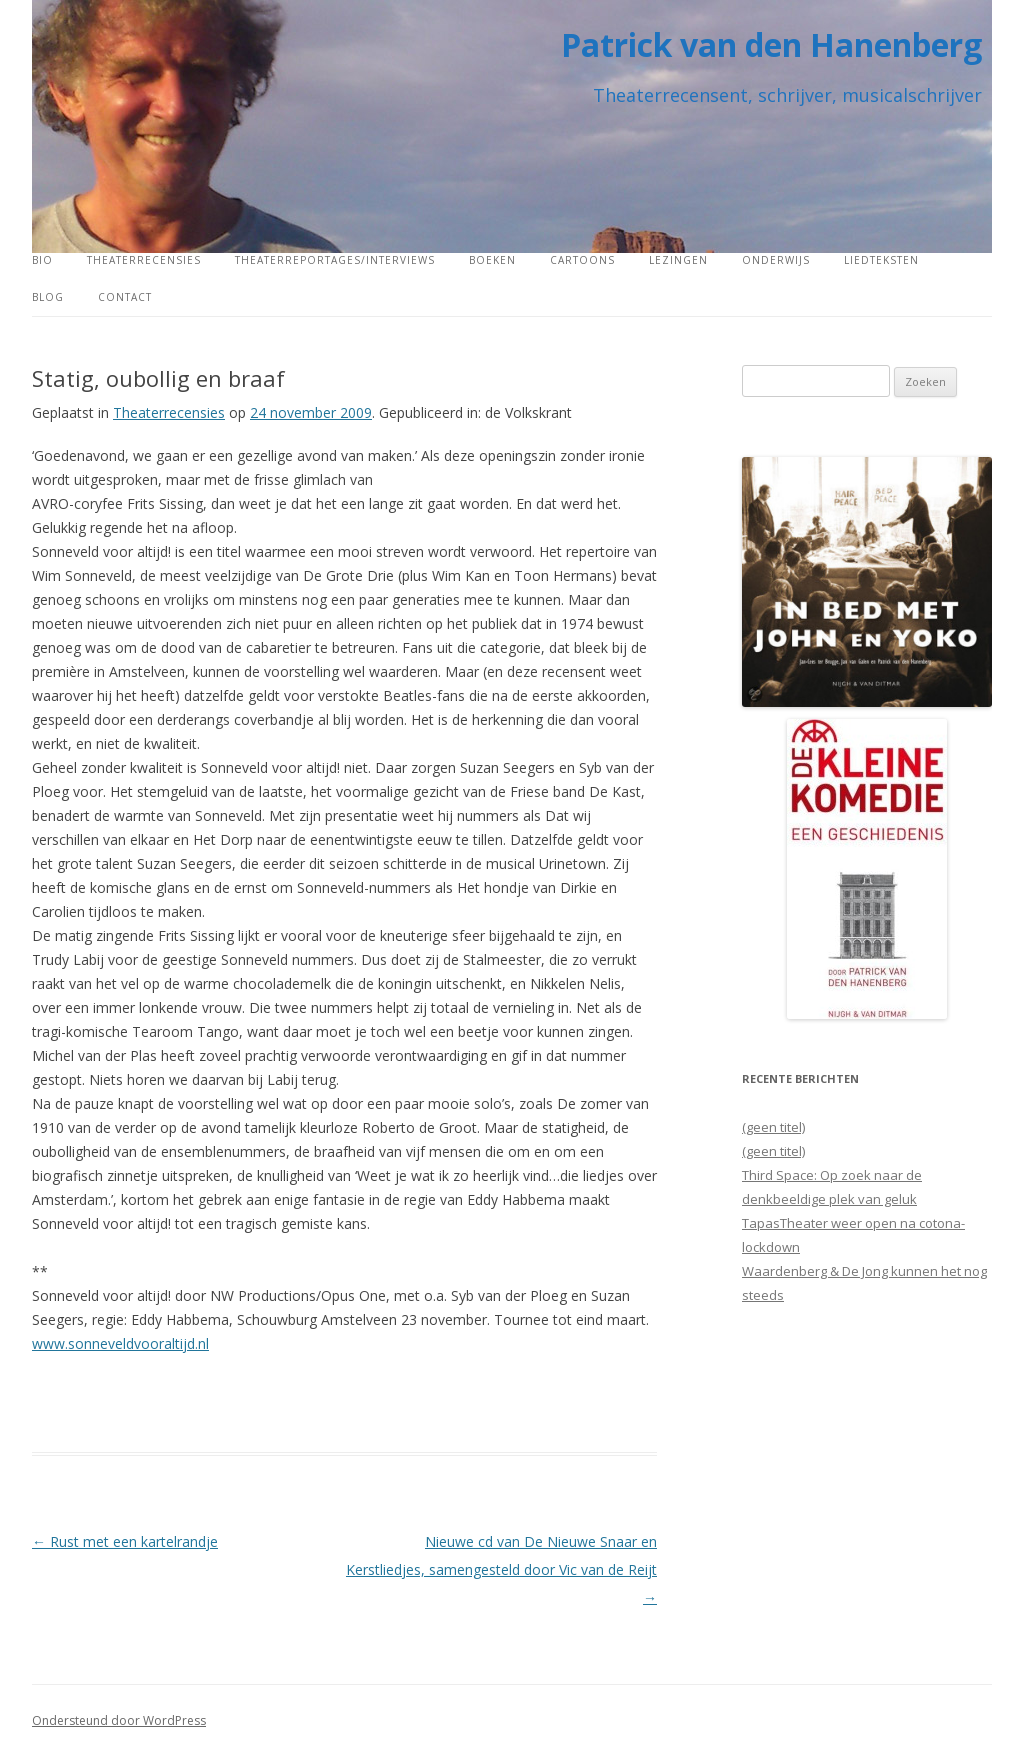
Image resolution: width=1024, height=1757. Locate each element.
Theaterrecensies (144, 260)
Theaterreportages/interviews (335, 260)
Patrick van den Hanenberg (771, 44)
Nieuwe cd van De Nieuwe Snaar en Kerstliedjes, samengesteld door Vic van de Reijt (501, 1569)
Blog (48, 297)
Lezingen (678, 260)
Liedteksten (881, 260)
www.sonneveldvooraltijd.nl (120, 1343)
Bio (42, 260)
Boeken (492, 260)
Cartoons (582, 260)
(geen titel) (773, 1127)
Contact (125, 297)
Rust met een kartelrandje (125, 1541)
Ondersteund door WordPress (119, 1720)
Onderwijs (776, 260)
